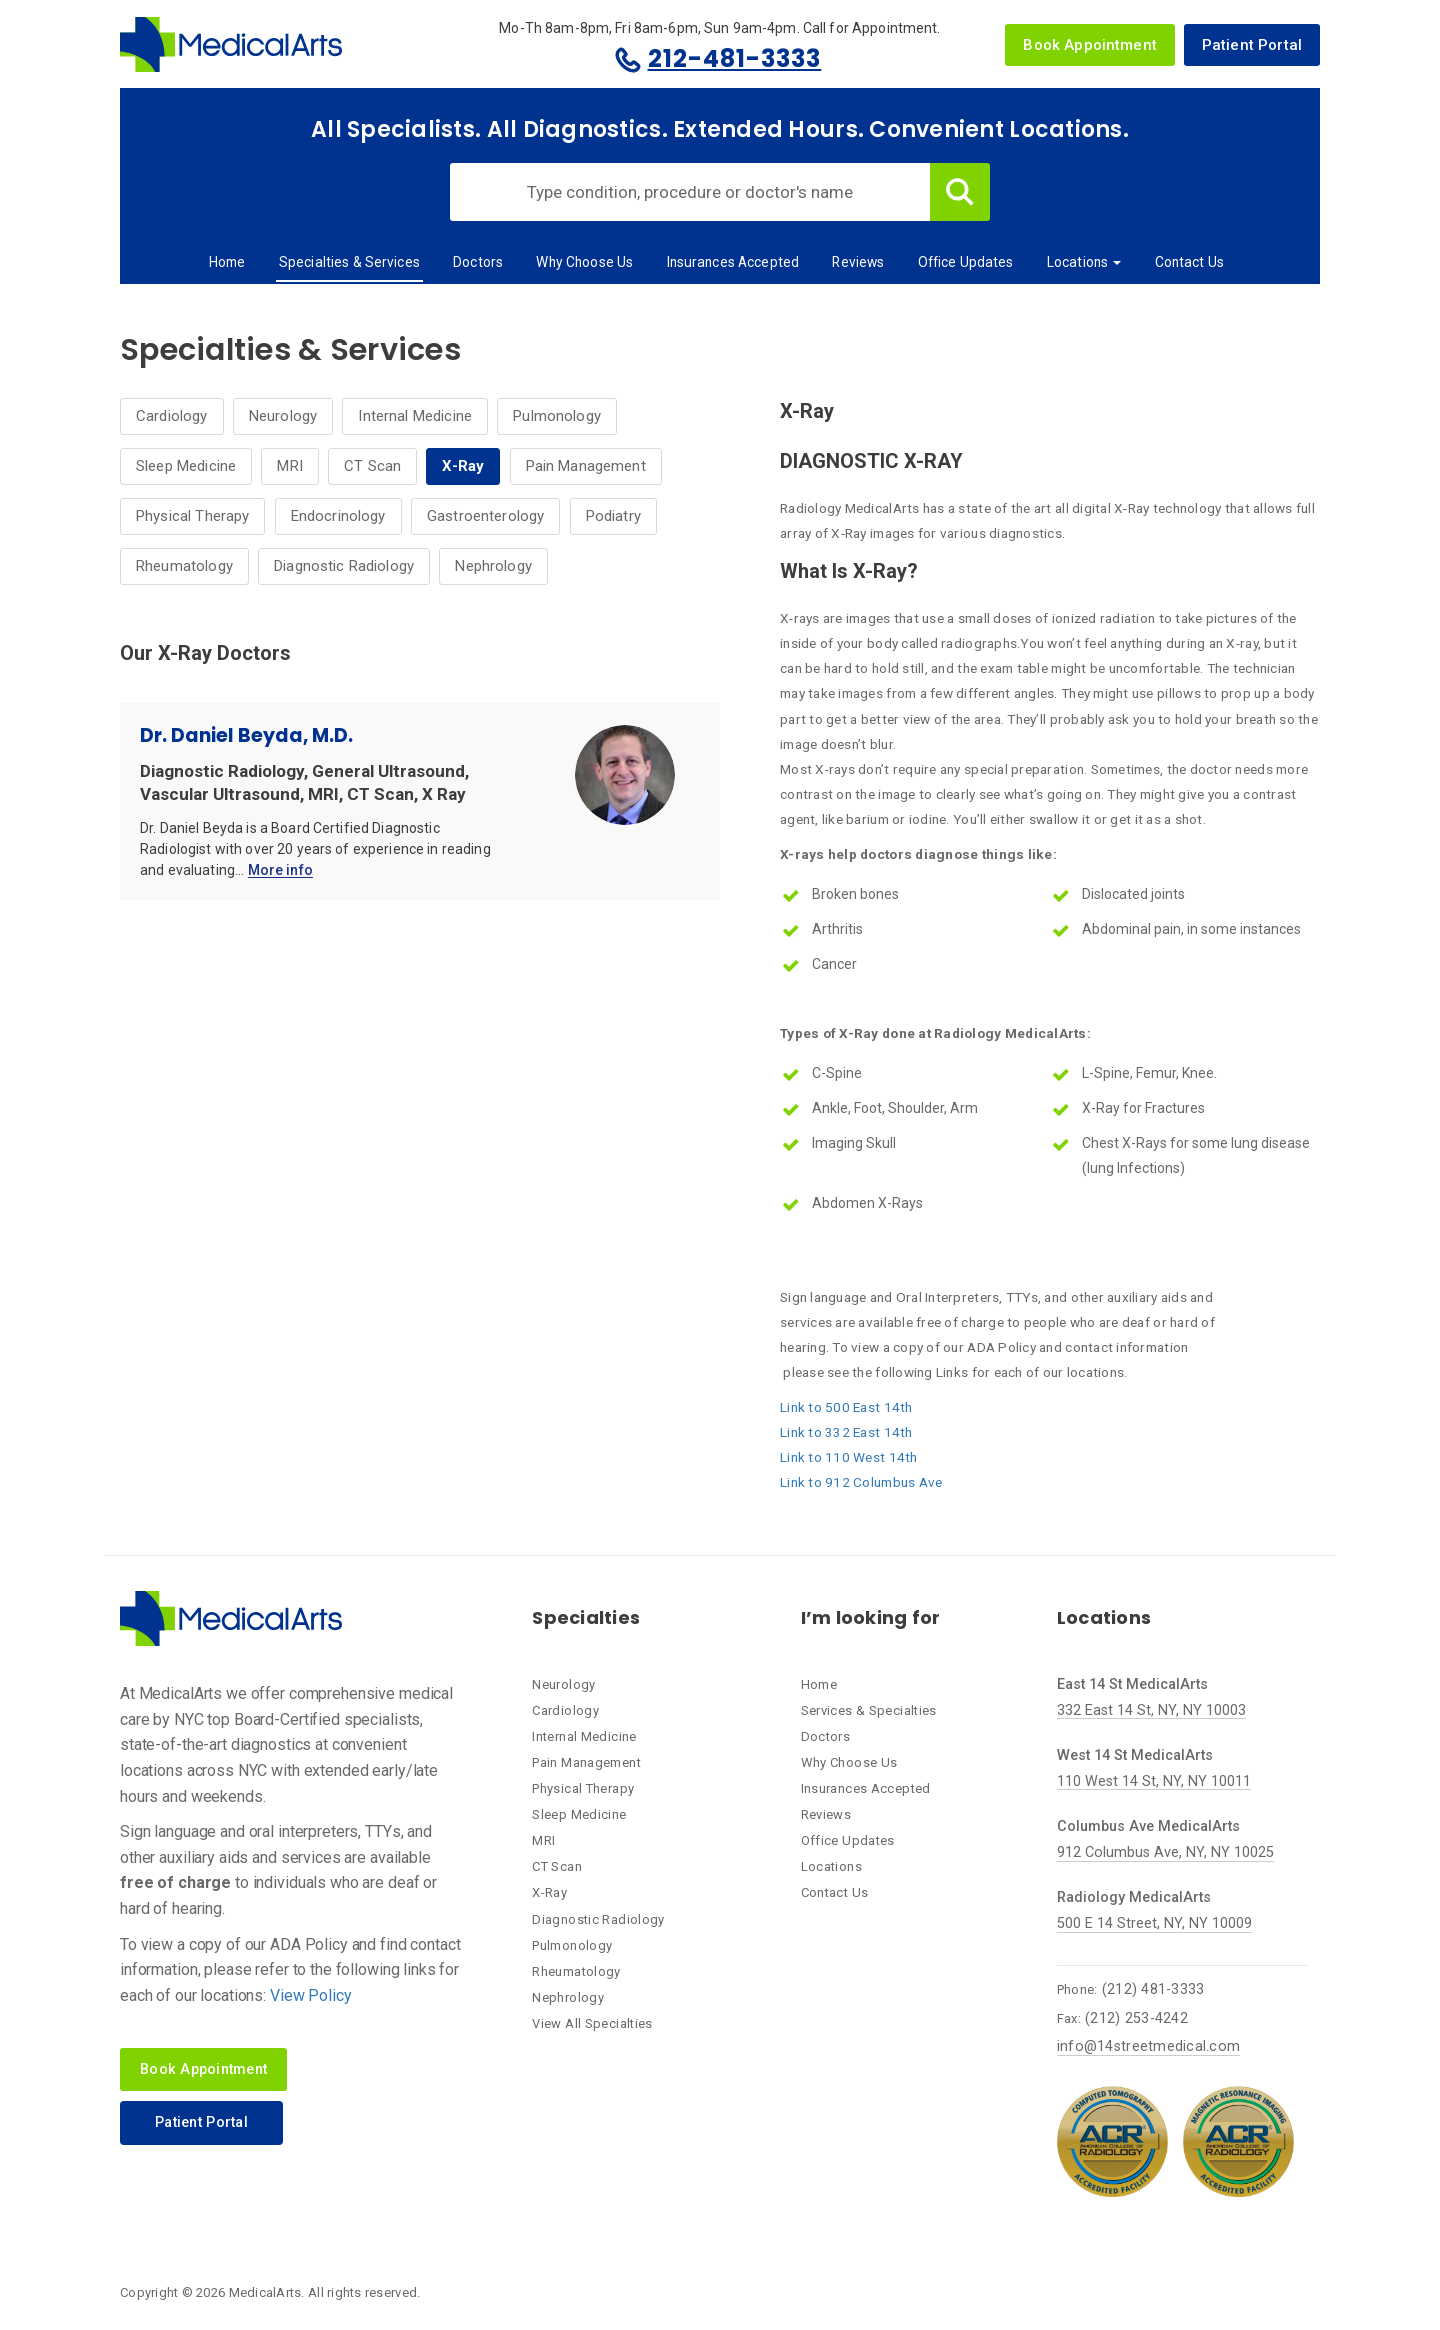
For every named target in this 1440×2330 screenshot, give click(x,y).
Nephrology (493, 566)
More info (280, 871)
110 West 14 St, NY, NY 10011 (1154, 1781)
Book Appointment (1089, 45)
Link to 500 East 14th (846, 1407)
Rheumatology (184, 566)
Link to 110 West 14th (849, 1457)
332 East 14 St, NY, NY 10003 (1151, 1710)
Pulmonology (557, 416)
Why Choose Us (584, 262)
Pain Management (586, 466)
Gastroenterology (485, 516)
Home (227, 262)
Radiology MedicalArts (1134, 1897)
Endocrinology (338, 516)
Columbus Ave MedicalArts (1148, 1826)
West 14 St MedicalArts (1135, 1755)
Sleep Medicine (186, 466)
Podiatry (613, 516)
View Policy (311, 1995)
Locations (1084, 262)
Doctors (478, 262)
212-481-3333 (735, 58)
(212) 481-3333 (1153, 1989)
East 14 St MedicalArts (1132, 1684)
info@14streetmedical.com (1148, 2046)
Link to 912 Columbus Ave (861, 1482)
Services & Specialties (869, 1710)
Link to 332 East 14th (846, 1432)
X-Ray (463, 466)
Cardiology (172, 416)
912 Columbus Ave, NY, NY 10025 (1165, 1852)
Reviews (858, 262)
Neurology (283, 416)
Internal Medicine (415, 416)
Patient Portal (1252, 45)
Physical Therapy (192, 516)
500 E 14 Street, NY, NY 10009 (1154, 1923)
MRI (289, 466)
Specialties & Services (349, 262)
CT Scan (372, 466)
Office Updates (966, 262)
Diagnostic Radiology (344, 566)
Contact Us (1189, 262)
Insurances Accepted (733, 262)
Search (960, 192)
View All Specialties (592, 2023)
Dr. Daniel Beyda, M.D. (246, 735)
